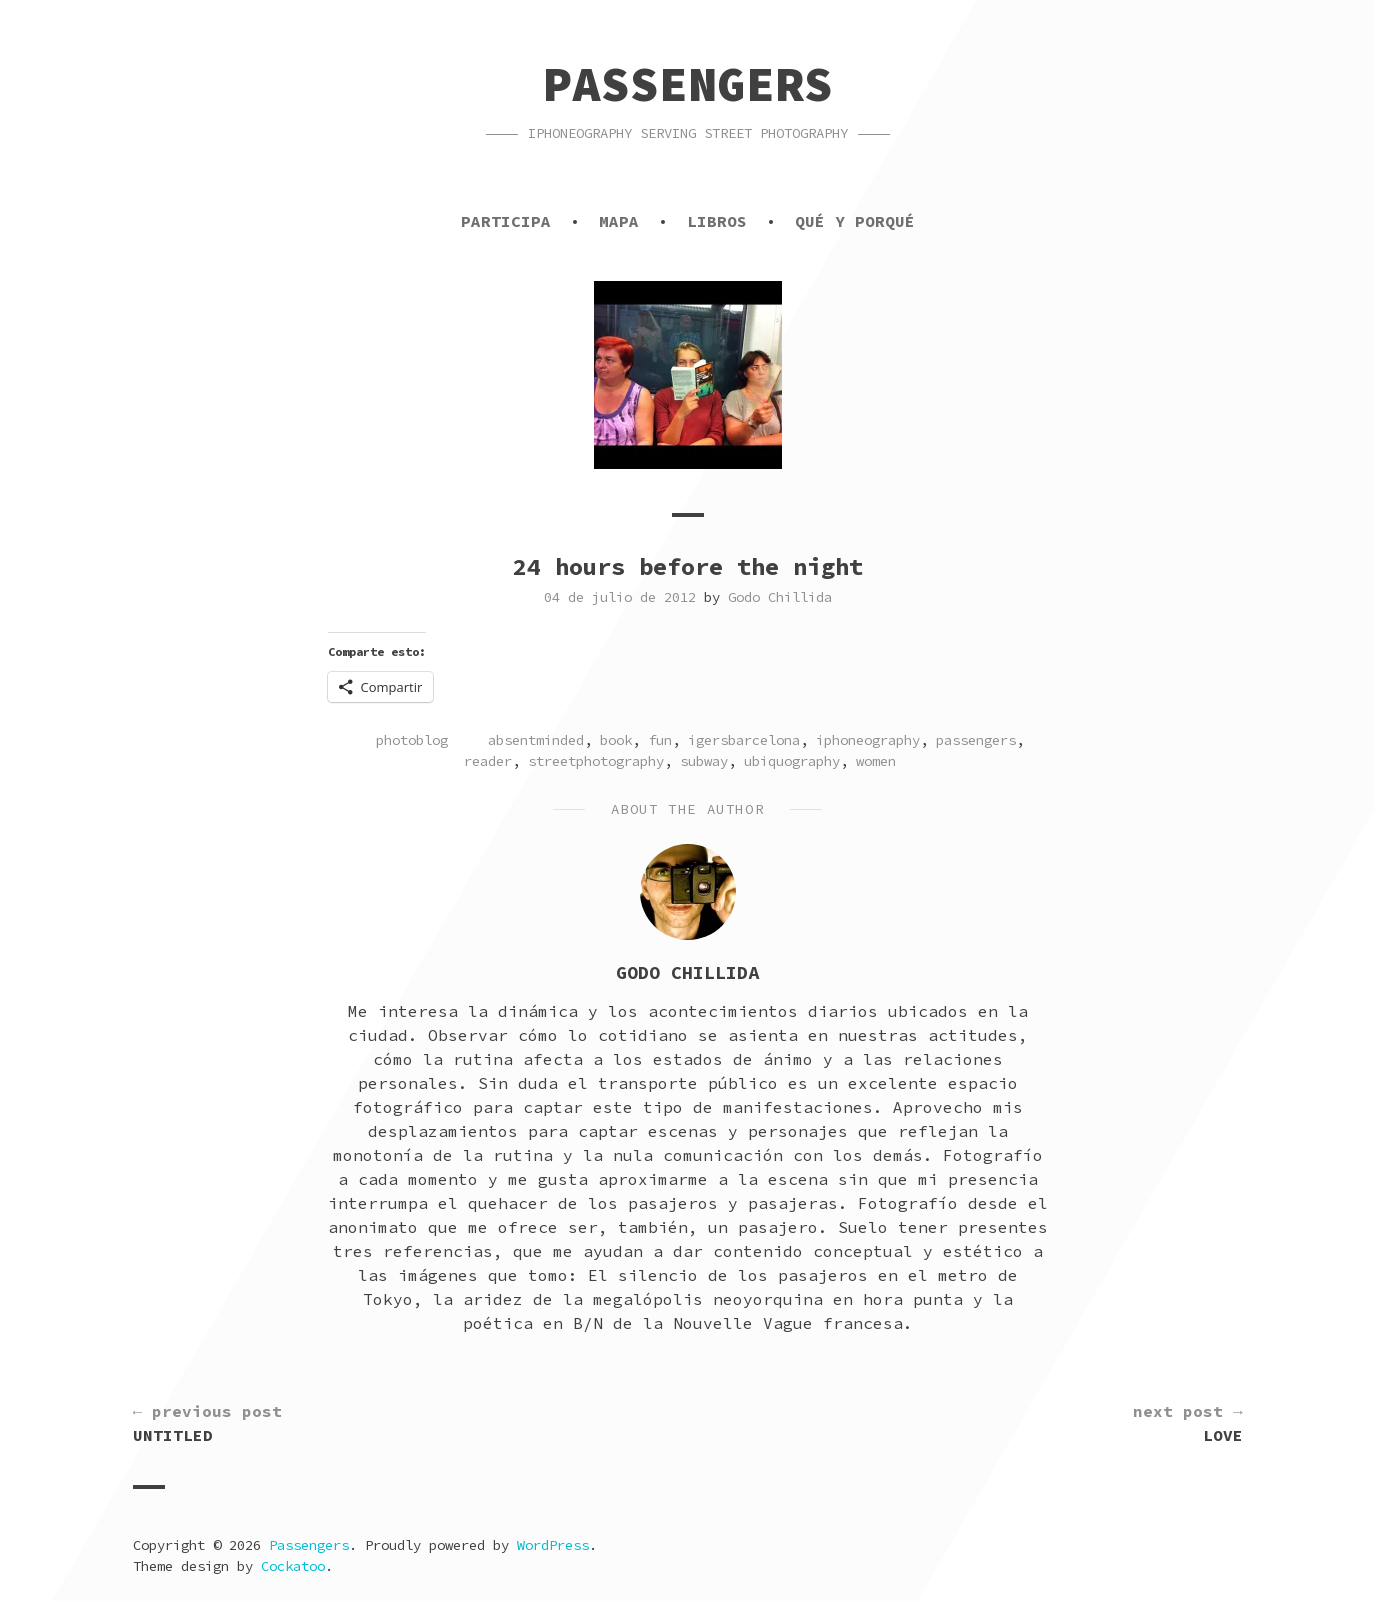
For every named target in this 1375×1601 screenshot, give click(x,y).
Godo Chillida (780, 597)
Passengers (688, 84)
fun (660, 740)
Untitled (208, 1422)
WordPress (553, 1545)
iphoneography (868, 740)
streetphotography (596, 761)
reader (488, 761)
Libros (717, 221)
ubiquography (792, 761)
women (876, 761)
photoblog (412, 740)
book (616, 740)
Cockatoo (293, 1566)
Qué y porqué (855, 221)
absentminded (536, 740)
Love (1188, 1422)
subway (704, 761)
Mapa (619, 221)
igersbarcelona (744, 740)
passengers (976, 740)
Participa (506, 221)
